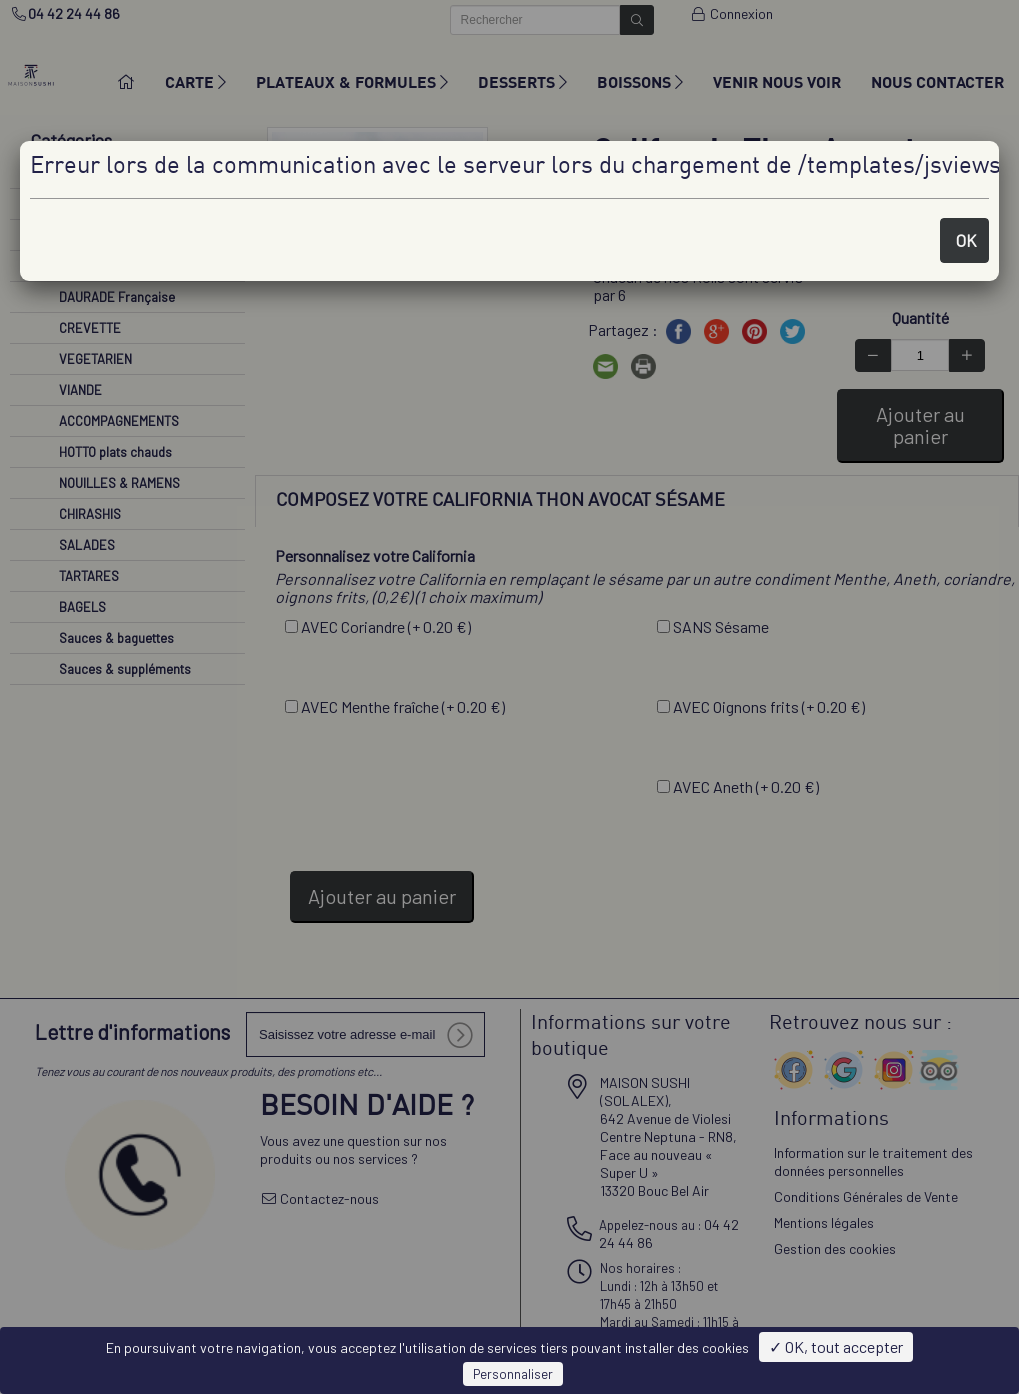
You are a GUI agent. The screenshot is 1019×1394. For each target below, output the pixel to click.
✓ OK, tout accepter (836, 1346)
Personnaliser (513, 1374)
